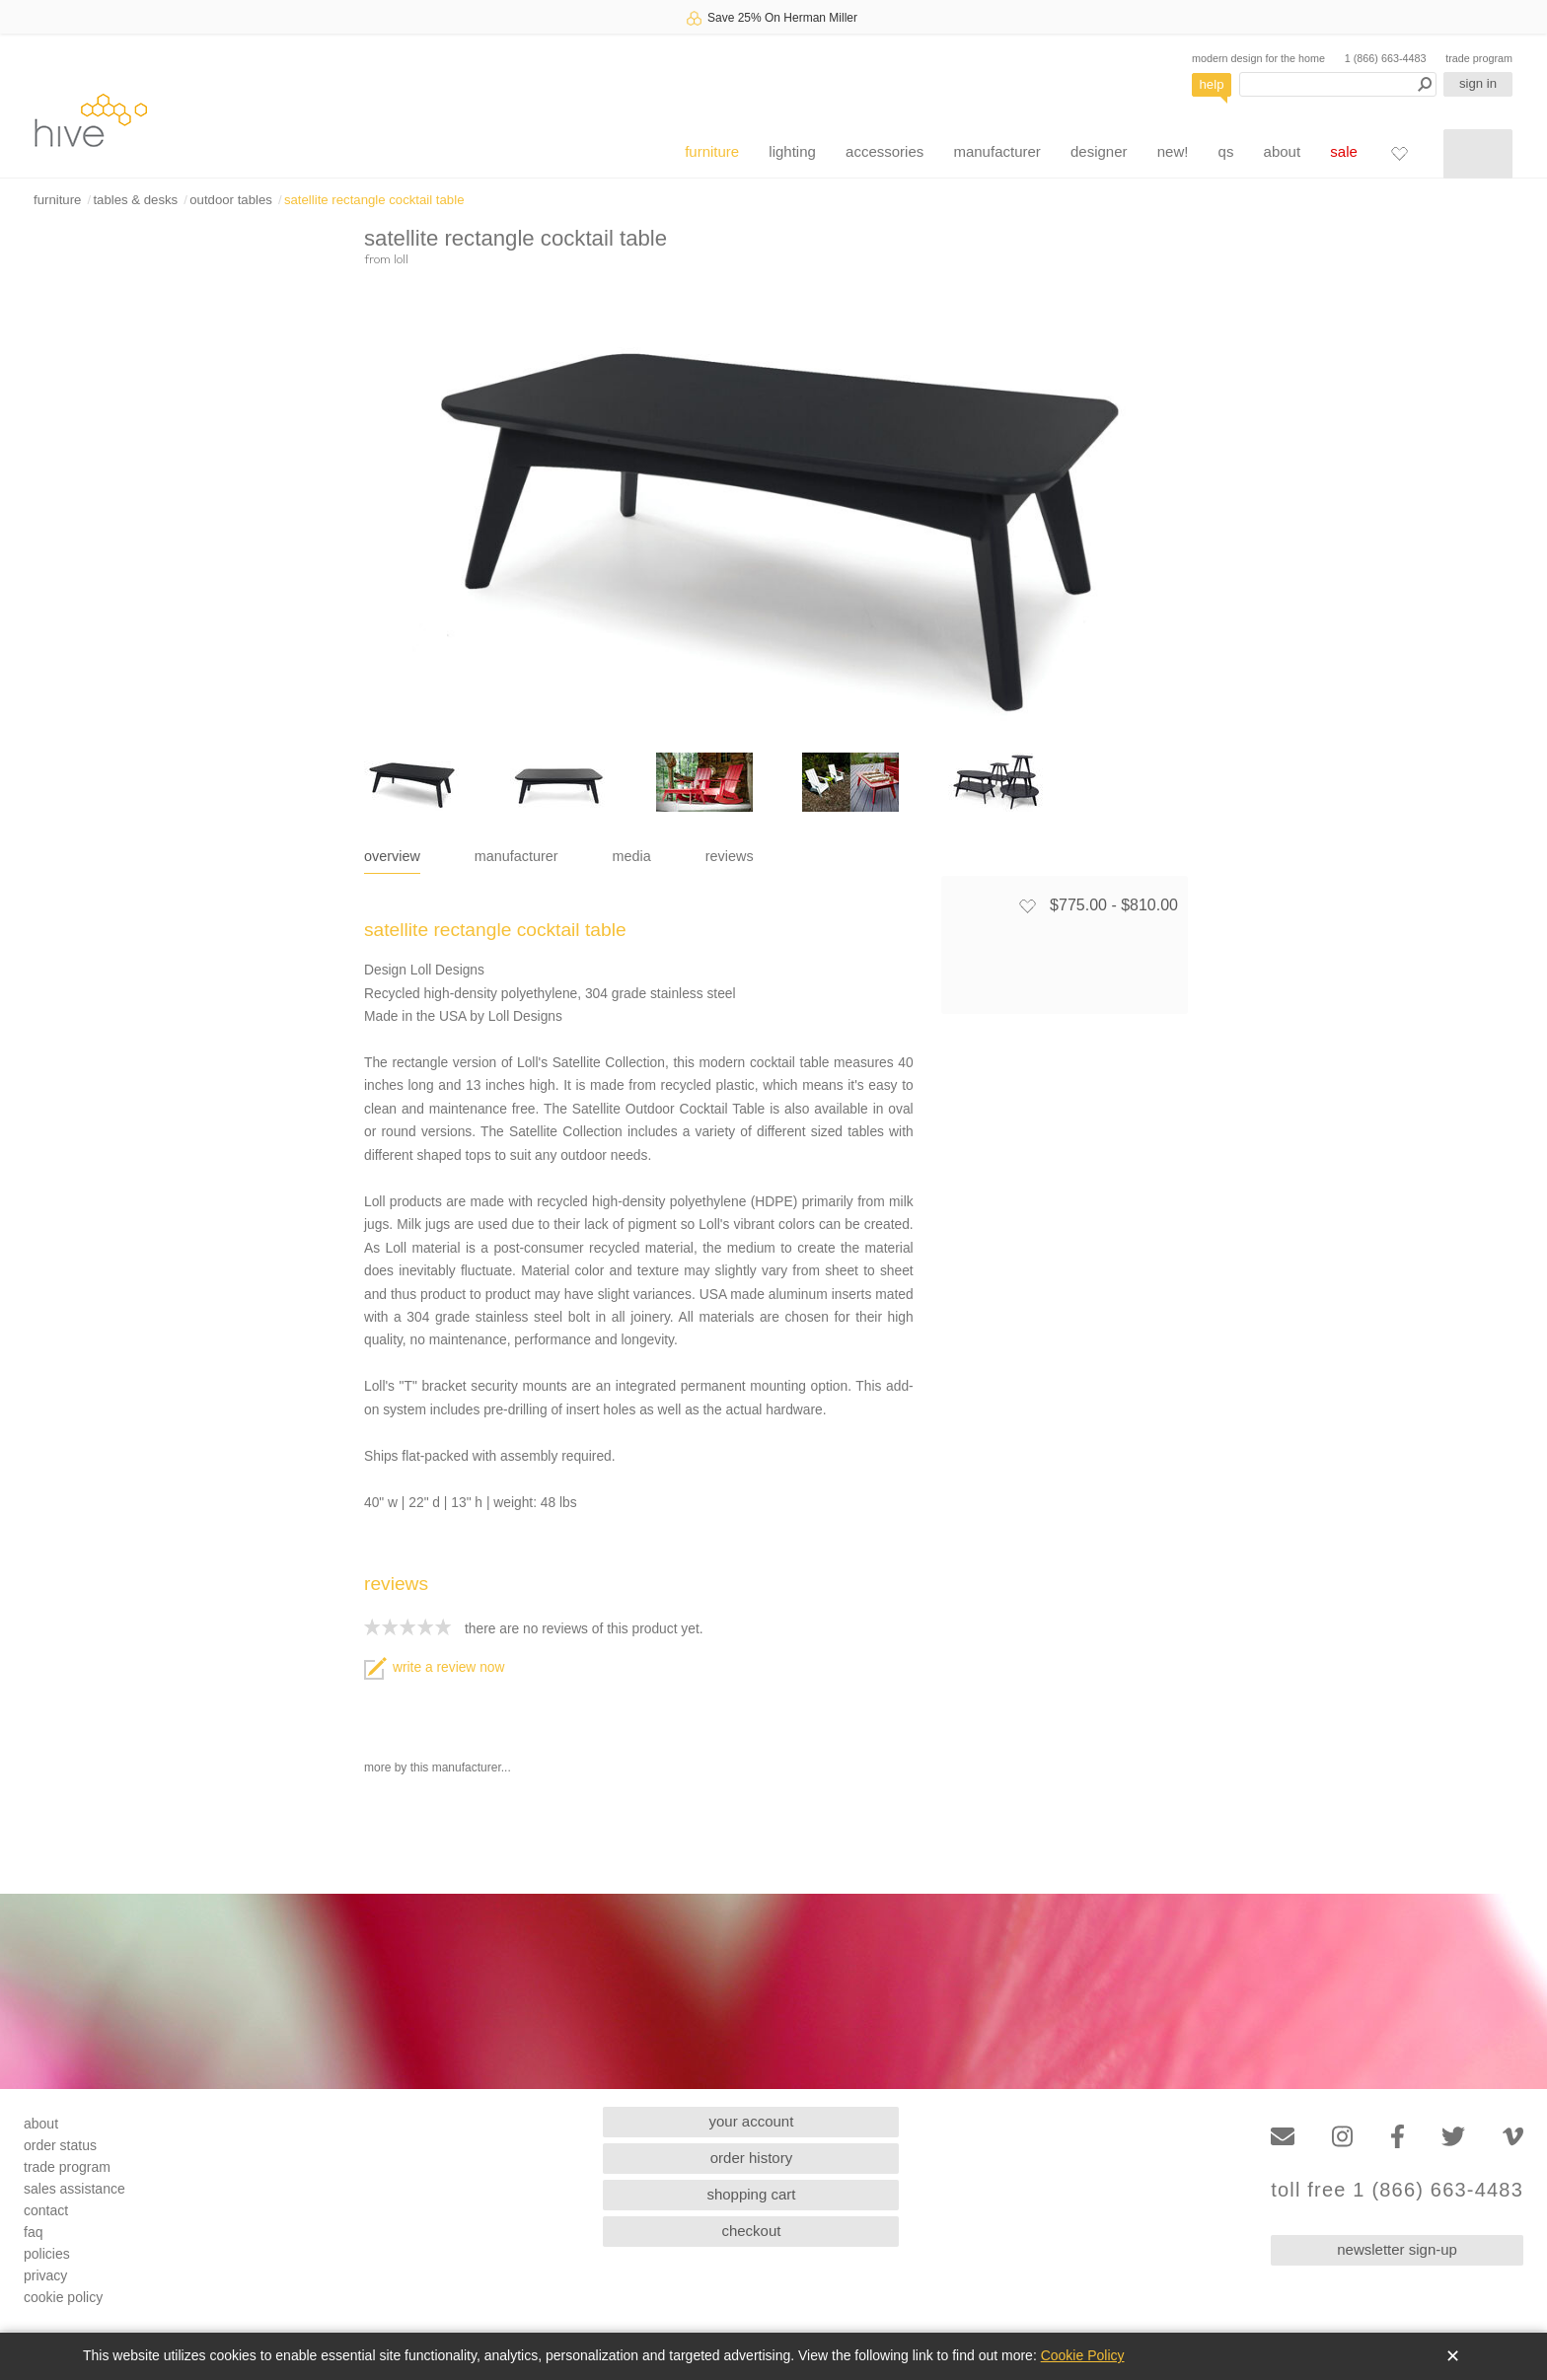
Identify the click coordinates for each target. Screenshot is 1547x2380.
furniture (712, 151)
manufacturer (996, 151)
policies (47, 2254)
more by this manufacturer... (437, 1767)
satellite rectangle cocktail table (374, 199)
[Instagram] (1342, 2137)
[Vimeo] (1513, 2137)
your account (751, 2121)
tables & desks (135, 199)
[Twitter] (1453, 2137)
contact (46, 2210)
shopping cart (750, 2194)
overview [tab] (392, 856)
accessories (884, 151)
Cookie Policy (1083, 2355)
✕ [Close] (1452, 2356)
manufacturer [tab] (516, 856)
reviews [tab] (729, 856)
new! (1173, 151)
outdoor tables (230, 199)
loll (401, 258)
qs (1226, 151)
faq (33, 2232)
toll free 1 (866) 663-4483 (1397, 2190)
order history (751, 2157)
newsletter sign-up (1397, 2249)
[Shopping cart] (1477, 154)
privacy (45, 2275)
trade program (1478, 58)
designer (1099, 151)
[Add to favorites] (1027, 905)
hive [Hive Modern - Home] (91, 120)
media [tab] (632, 856)
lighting (792, 151)
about (1282, 151)
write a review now (434, 1667)
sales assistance (74, 2189)
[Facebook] (1397, 2137)
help (1212, 84)
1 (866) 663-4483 (1386, 58)
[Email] (1282, 2137)
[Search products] (1337, 84)
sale (1344, 151)
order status (60, 2145)
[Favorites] (1399, 153)
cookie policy (63, 2297)
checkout (750, 2230)
